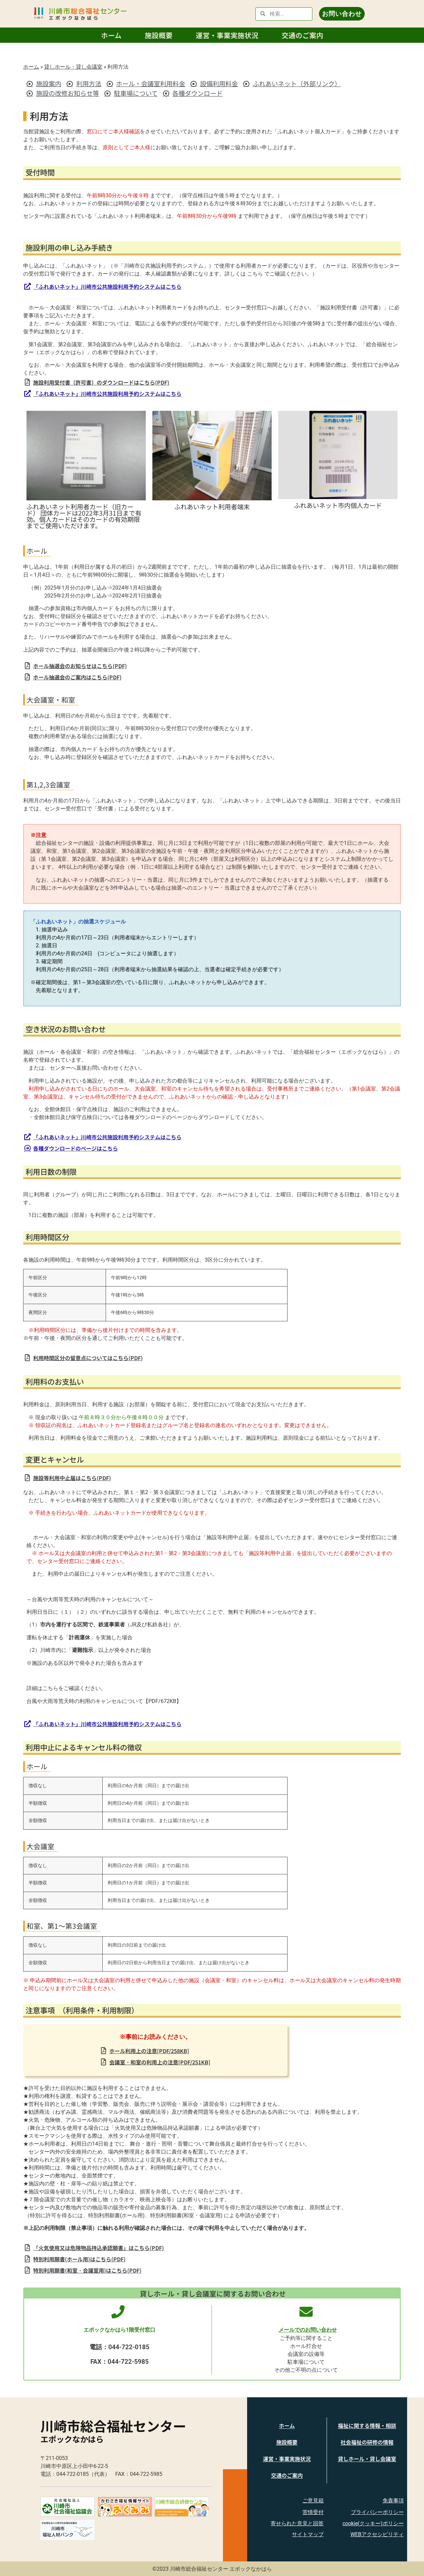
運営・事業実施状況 (227, 35)
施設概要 (159, 35)
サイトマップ (308, 2534)
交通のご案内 (302, 35)
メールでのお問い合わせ (308, 2330)
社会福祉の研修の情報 (367, 2442)
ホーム (111, 35)
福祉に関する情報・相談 (367, 2425)
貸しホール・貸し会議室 (73, 66)
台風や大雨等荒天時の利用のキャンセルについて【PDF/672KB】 (104, 1701)
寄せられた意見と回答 (297, 2523)
